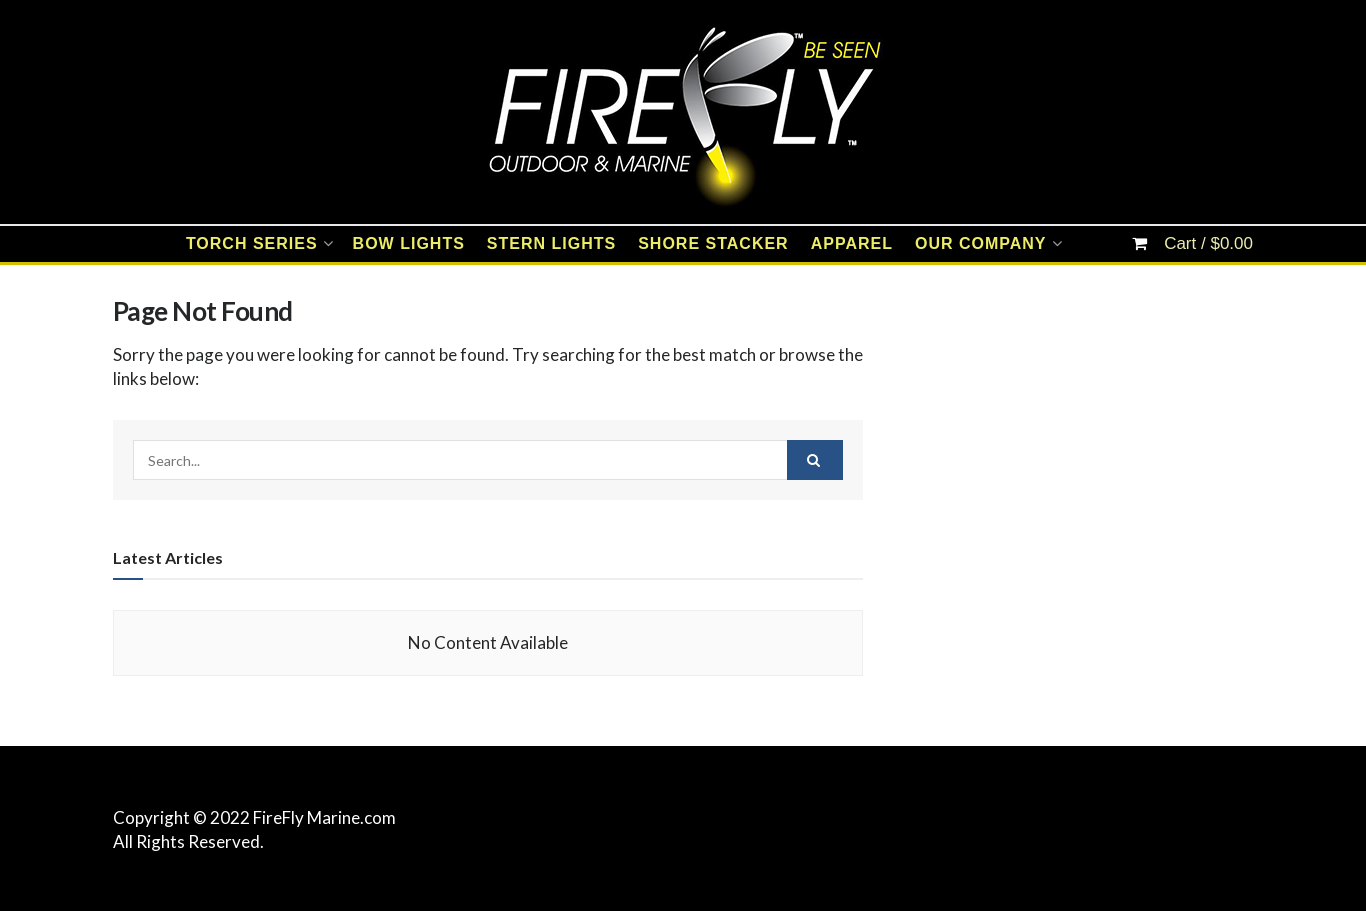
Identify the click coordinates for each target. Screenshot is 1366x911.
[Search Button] (815, 460)
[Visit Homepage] (683, 112)
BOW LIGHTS (409, 243)
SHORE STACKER (713, 243)
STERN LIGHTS (551, 243)
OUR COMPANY (981, 243)
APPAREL (852, 243)
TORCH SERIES (252, 243)
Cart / (1208, 243)
